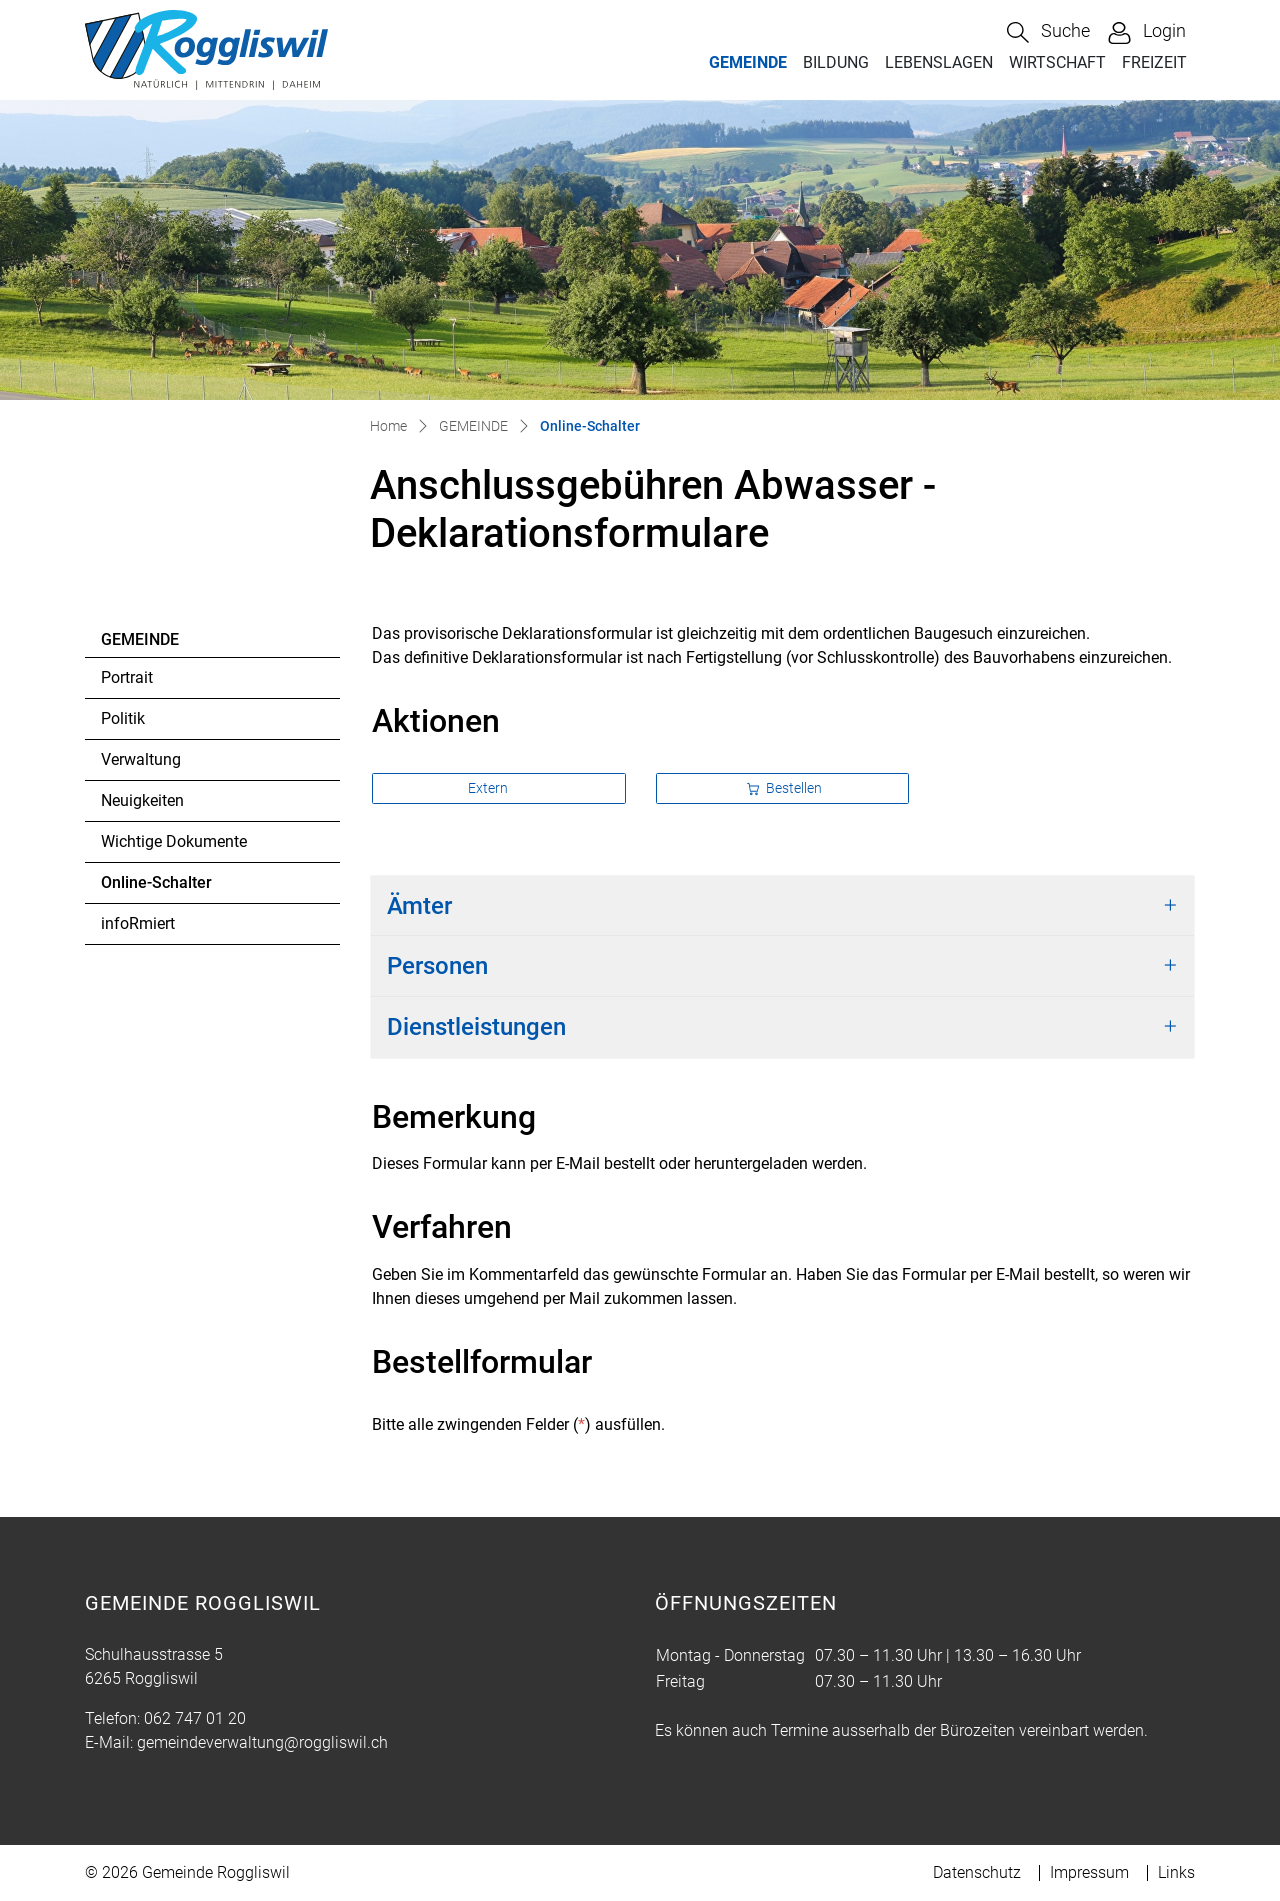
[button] (1048, 32)
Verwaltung (141, 759)
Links (1176, 1872)
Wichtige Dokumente (174, 841)
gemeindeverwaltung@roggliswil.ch (262, 1742)
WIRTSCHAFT (1057, 62)
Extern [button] (489, 788)
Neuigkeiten (142, 800)
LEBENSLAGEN (939, 62)
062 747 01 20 (195, 1718)
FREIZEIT (1154, 62)
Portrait (127, 677)
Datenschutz (977, 1872)
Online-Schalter (156, 888)
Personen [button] (437, 966)
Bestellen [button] (784, 788)
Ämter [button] (419, 906)
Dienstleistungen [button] (476, 1027)
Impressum (1089, 1872)
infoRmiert (138, 923)
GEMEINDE (748, 62)
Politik (123, 718)
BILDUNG (836, 62)
